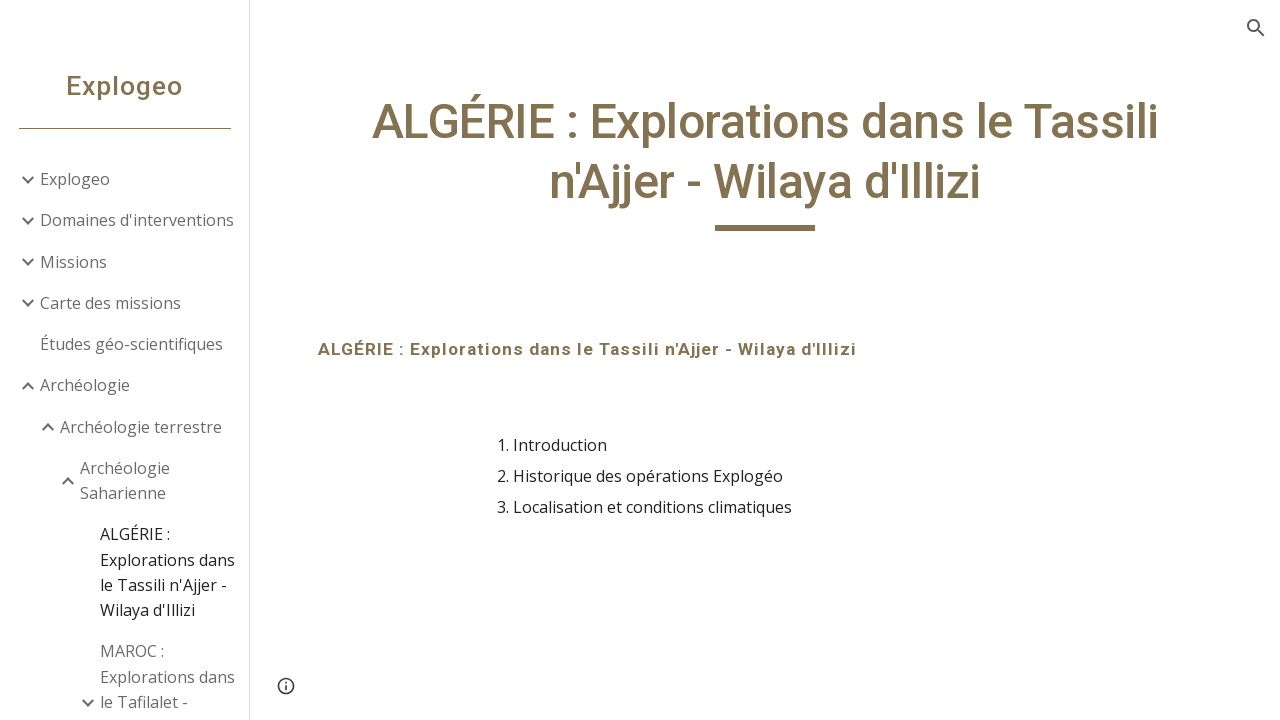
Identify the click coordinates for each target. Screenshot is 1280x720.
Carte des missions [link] (110, 303)
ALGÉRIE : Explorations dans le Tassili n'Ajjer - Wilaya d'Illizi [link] (167, 572)
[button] (1256, 28)
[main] (765, 161)
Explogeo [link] (75, 179)
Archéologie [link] (85, 385)
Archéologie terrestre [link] (141, 427)
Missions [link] (73, 262)
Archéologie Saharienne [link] (125, 480)
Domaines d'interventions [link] (137, 220)
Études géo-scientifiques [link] (131, 344)
